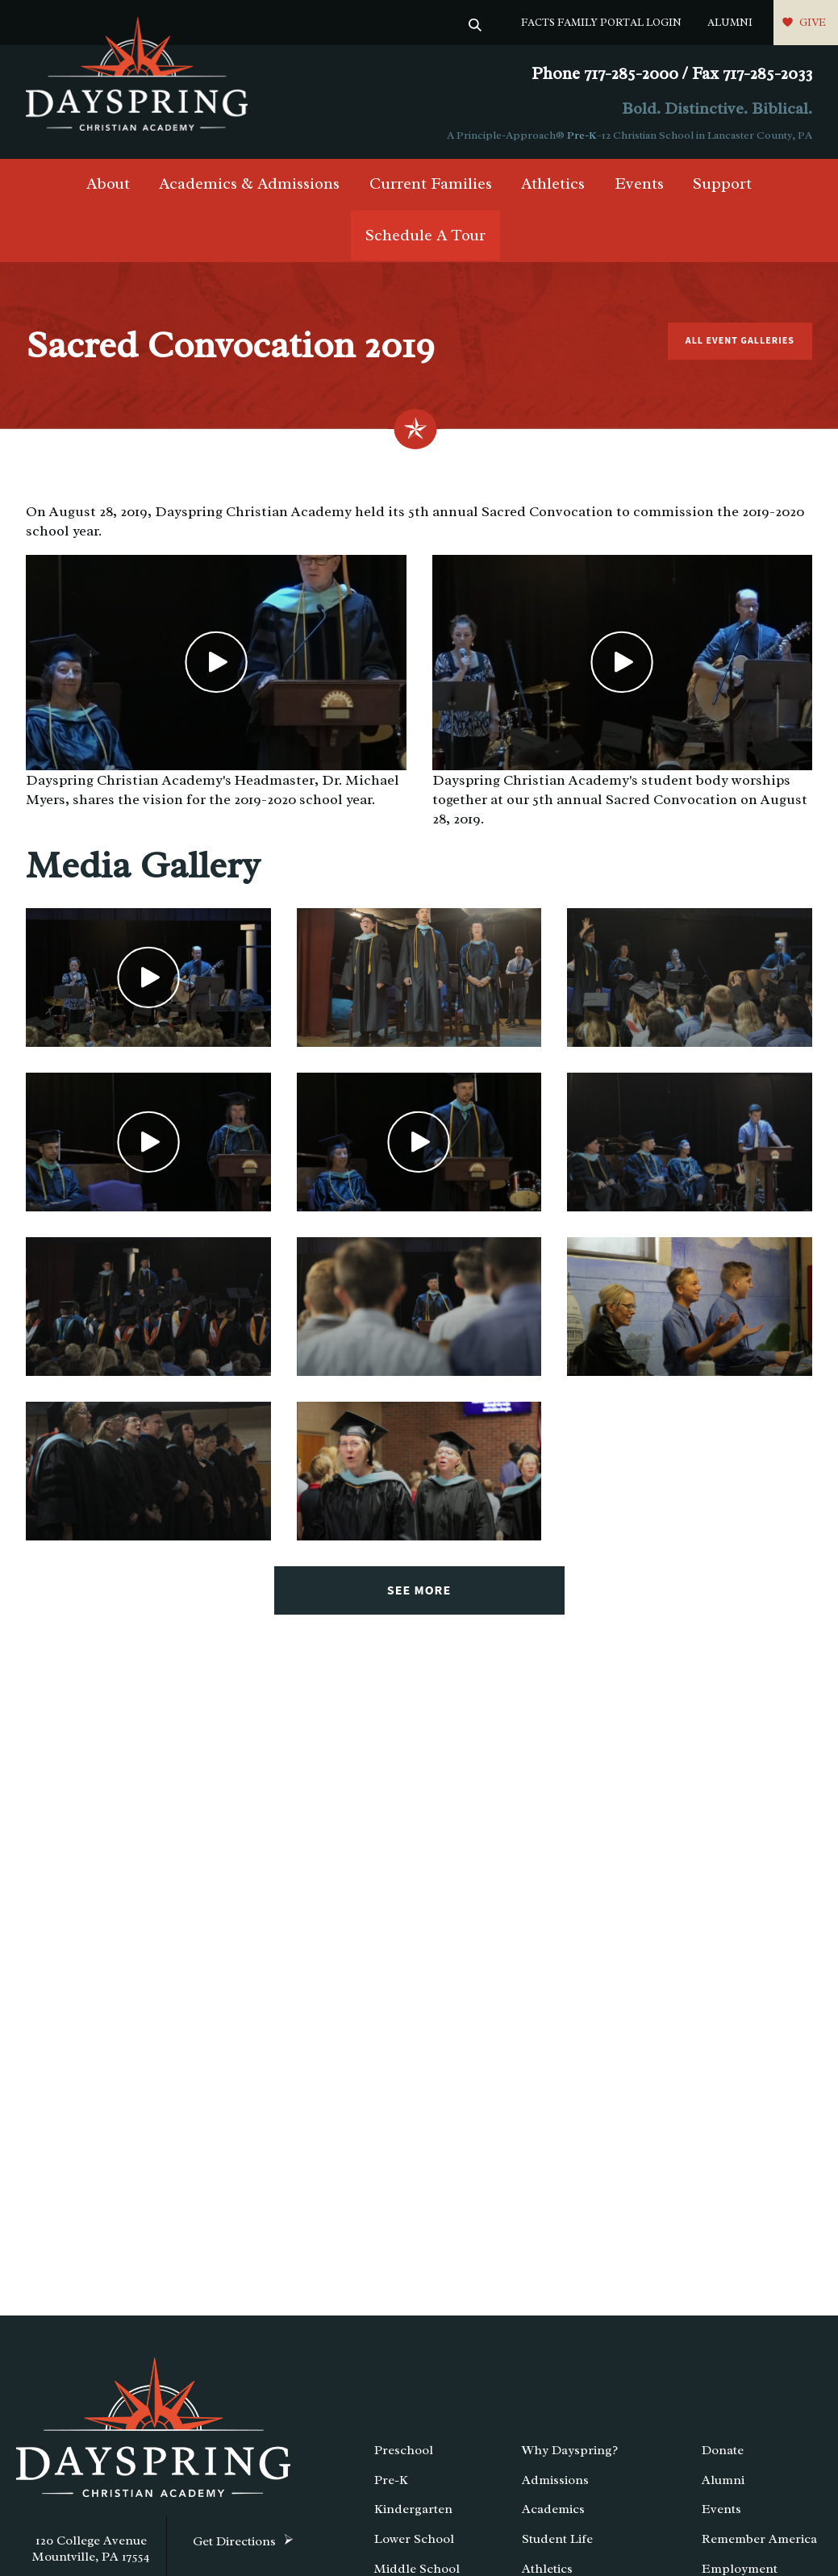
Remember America (759, 2539)
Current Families (430, 183)
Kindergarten (413, 2509)
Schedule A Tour (425, 235)
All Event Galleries (740, 341)
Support (722, 183)
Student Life (557, 2539)
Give (812, 22)
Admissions (555, 2480)
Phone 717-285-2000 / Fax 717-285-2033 (672, 73)
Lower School (414, 2539)
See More (419, 1590)
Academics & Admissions (249, 183)
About (108, 183)
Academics (553, 2509)
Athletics (553, 183)
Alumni (730, 22)
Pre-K (582, 135)
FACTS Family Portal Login (601, 22)
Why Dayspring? (570, 2450)
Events (639, 183)
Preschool (403, 2450)
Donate (723, 2450)
